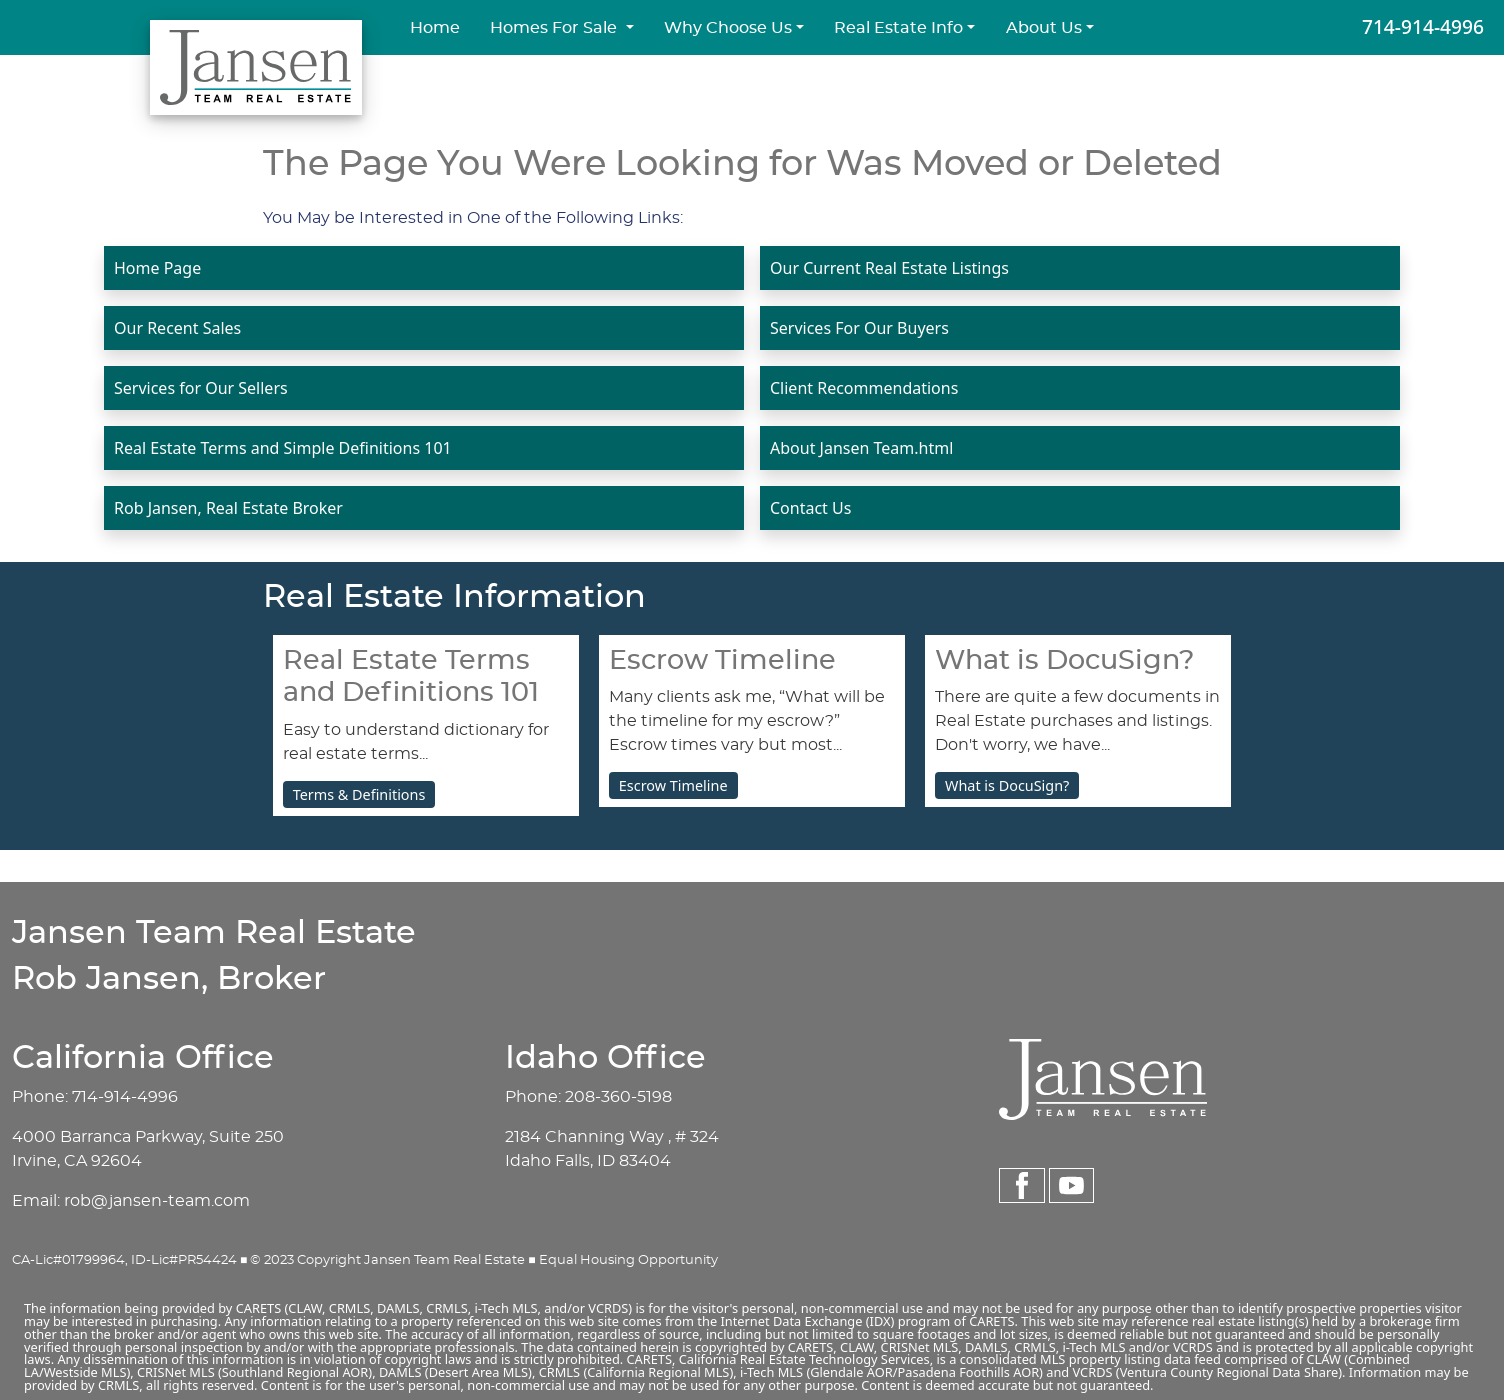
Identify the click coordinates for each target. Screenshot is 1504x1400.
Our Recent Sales (177, 328)
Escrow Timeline (673, 785)
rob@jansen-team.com (157, 1201)
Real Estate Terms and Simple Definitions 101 (283, 448)
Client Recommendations (864, 388)
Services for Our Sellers (201, 388)
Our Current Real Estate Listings (889, 268)
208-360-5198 (618, 1097)
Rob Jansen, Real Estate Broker (228, 508)
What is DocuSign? (1007, 785)
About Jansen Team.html (861, 448)
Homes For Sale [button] (555, 28)
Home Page (157, 268)
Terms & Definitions (359, 794)
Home (435, 28)
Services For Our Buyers (859, 328)
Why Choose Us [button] (728, 28)
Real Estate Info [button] (898, 28)
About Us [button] (1044, 28)
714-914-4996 (1423, 26)
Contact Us (810, 508)
